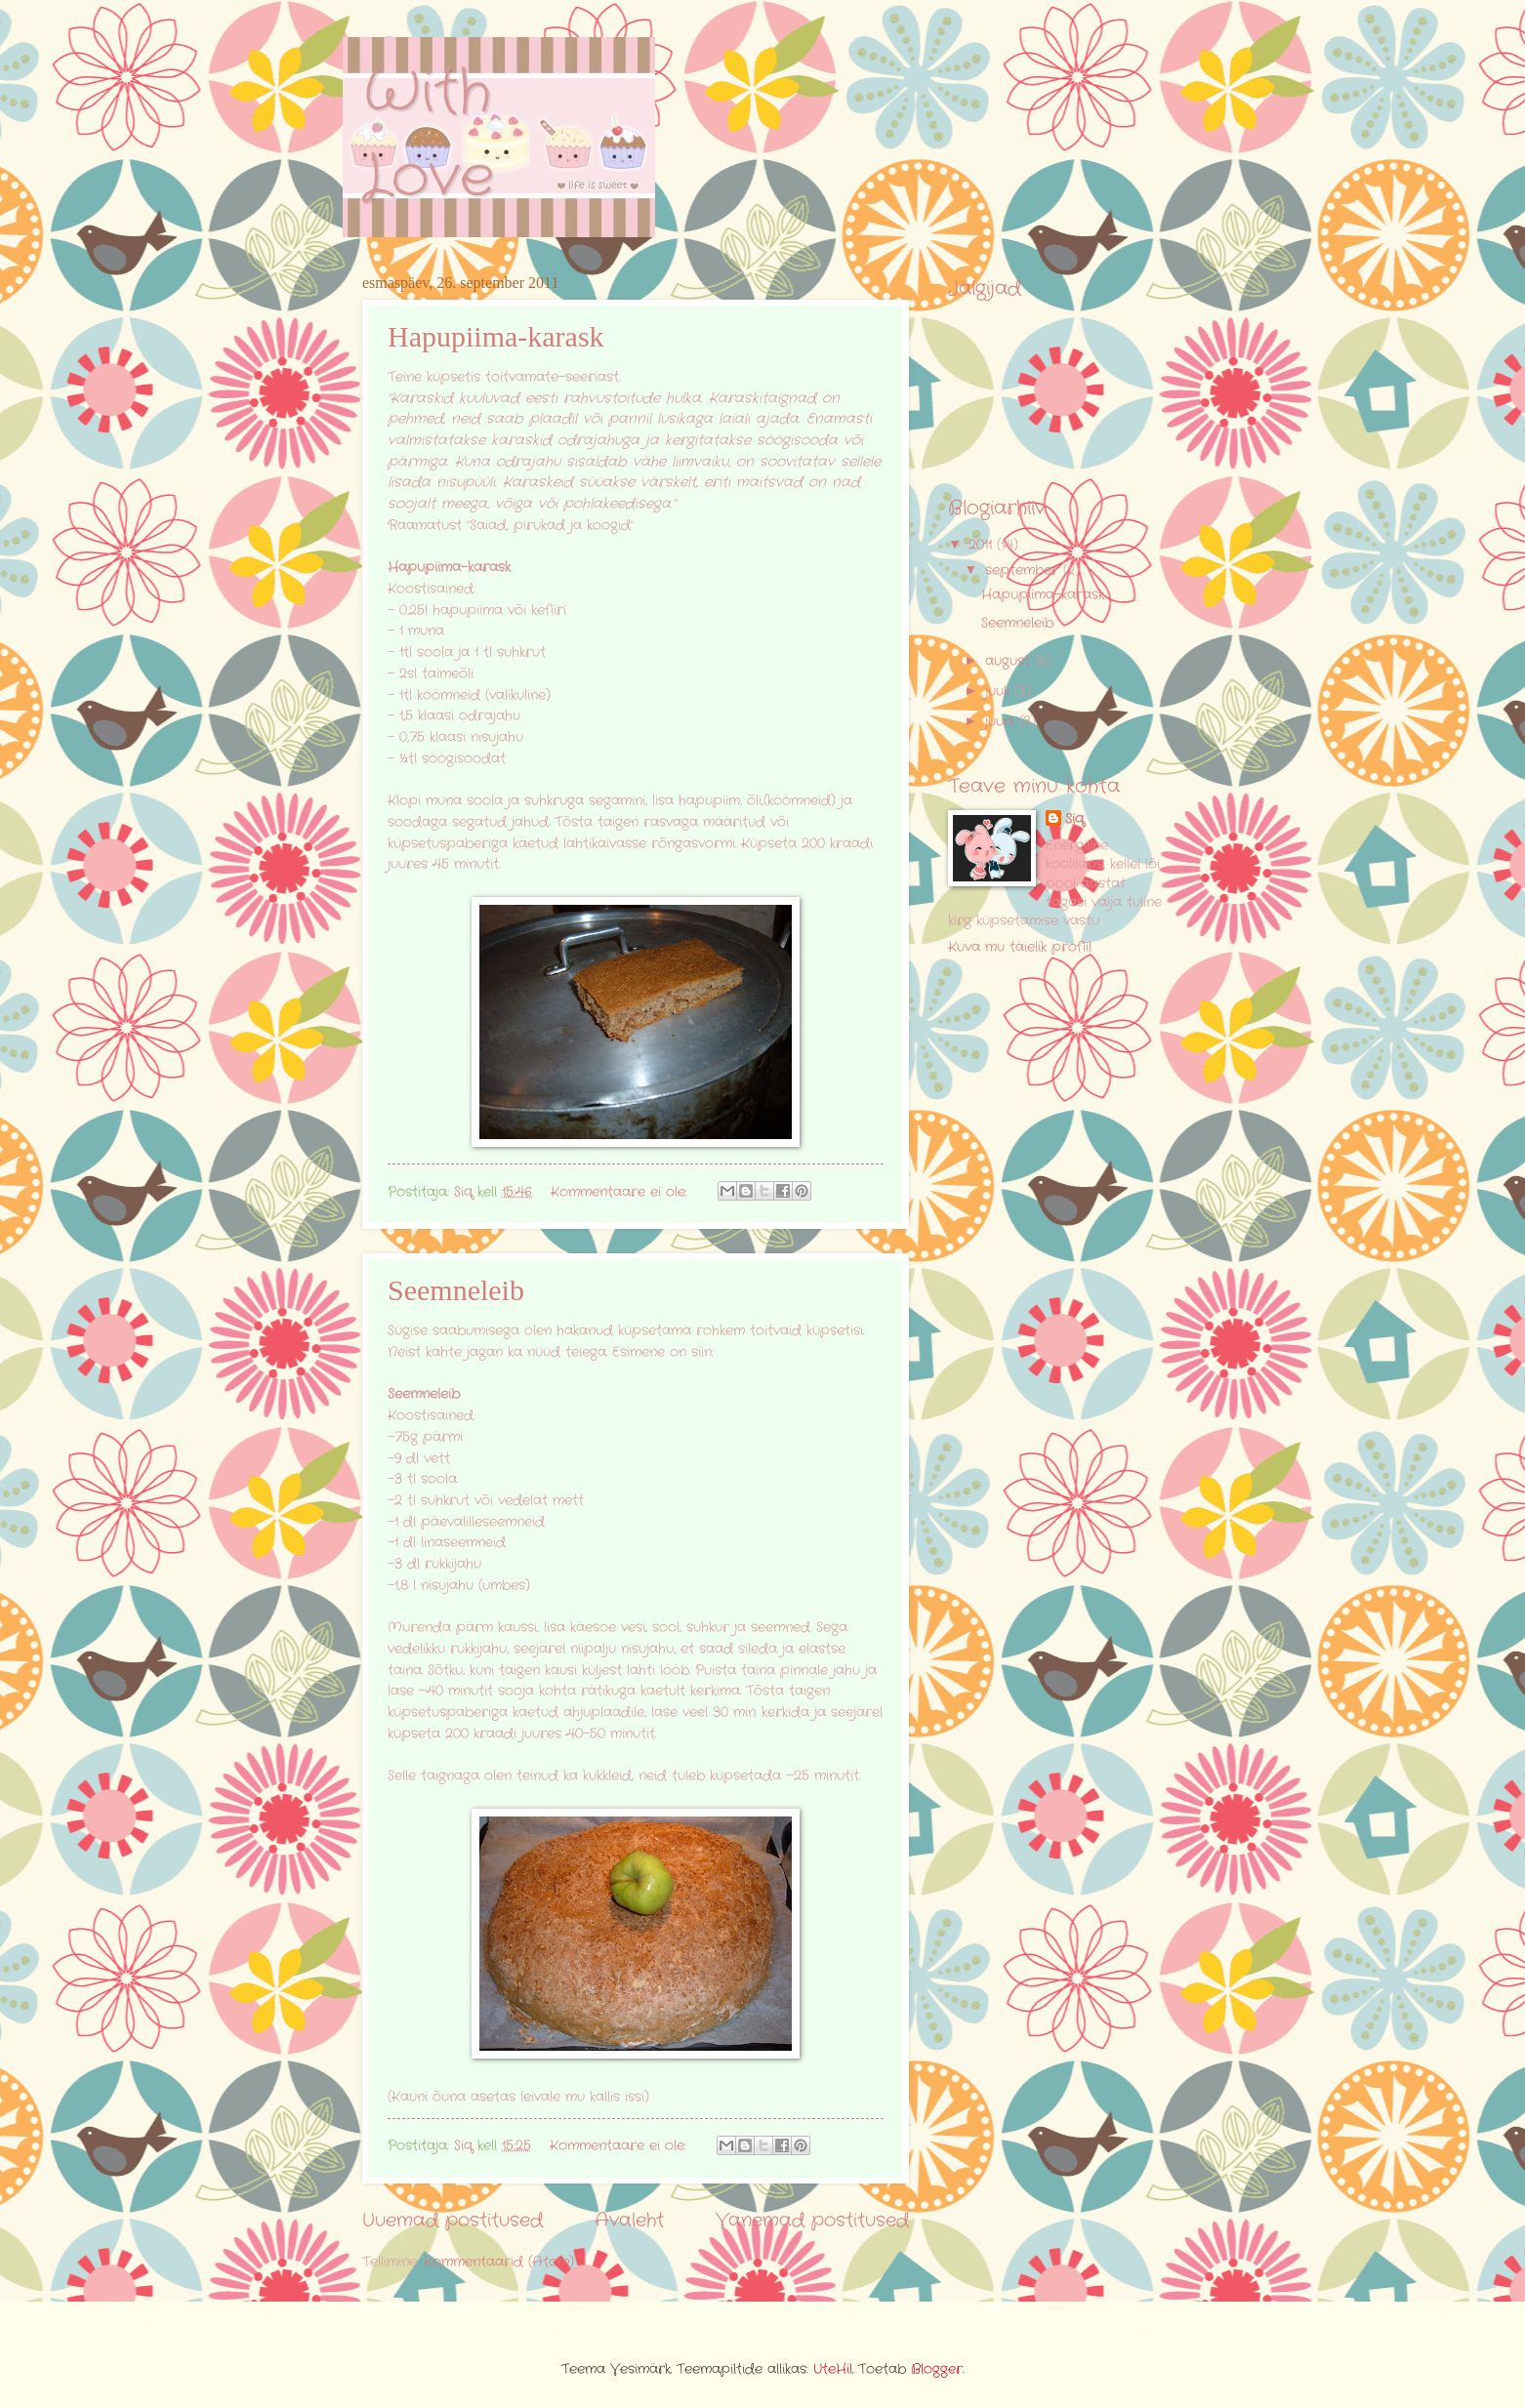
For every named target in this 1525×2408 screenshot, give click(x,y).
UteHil (832, 2369)
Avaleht (629, 2220)
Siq (1074, 819)
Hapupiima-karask (496, 336)
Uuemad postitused (452, 2220)
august (1010, 661)
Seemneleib (456, 1290)
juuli (999, 691)
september (1024, 570)
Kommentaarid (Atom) (499, 2262)
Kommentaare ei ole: (621, 1192)
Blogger (937, 2369)
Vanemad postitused (812, 2220)
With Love (428, 135)
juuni (1002, 722)
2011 (983, 545)
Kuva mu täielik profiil (1020, 947)
